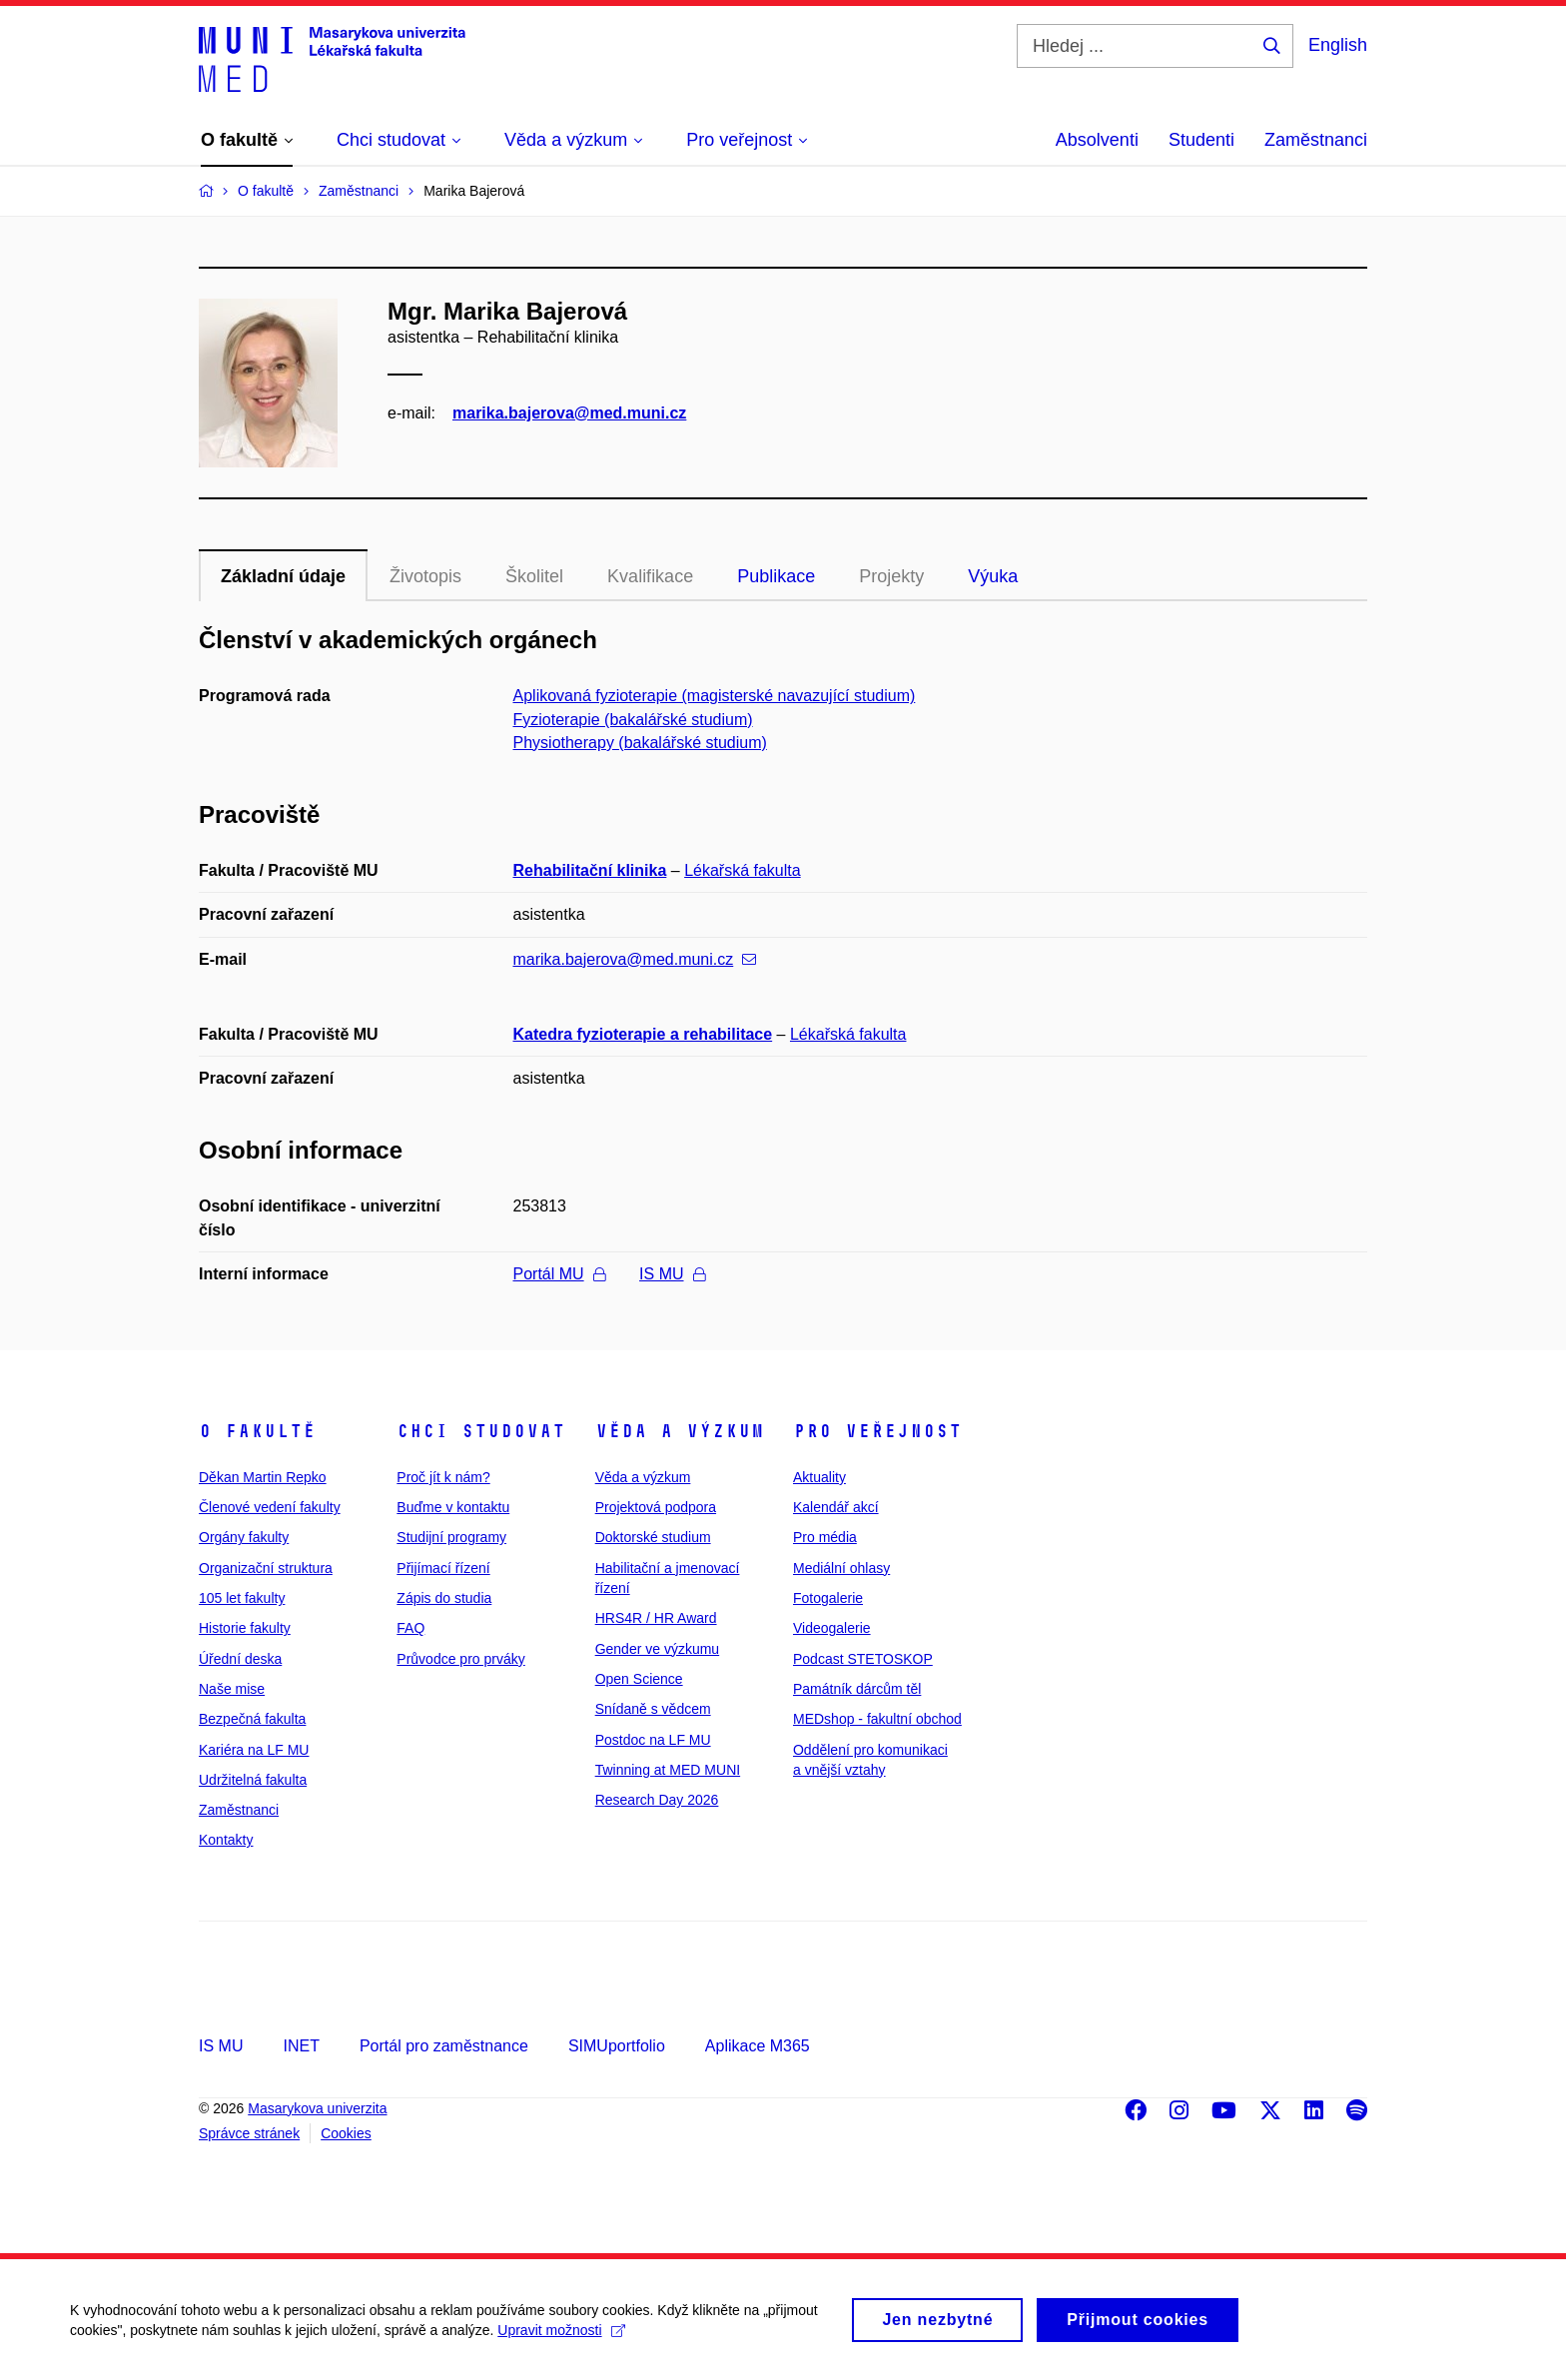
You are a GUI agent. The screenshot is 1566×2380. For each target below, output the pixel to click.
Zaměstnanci (1315, 140)
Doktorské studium (653, 1537)
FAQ (410, 1628)
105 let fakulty (242, 1598)
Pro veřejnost (877, 1431)
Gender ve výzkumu (657, 1649)
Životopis (425, 576)
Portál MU (559, 1273)
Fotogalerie (828, 1598)
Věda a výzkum (679, 1431)
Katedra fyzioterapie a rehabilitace (643, 1034)
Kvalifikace (650, 576)
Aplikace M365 (757, 2045)
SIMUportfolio (616, 2045)
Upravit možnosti (560, 2339)
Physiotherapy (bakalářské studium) (640, 742)
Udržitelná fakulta (253, 1780)
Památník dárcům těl (857, 1689)
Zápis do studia (443, 1598)
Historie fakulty (245, 1628)
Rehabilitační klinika (590, 870)
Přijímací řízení (442, 1568)
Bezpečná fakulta (252, 1719)
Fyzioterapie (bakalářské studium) (633, 719)
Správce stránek (249, 2133)
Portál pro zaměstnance (444, 2045)
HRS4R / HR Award (656, 1618)
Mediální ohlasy (841, 1568)
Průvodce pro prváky (460, 1659)
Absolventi (1097, 140)
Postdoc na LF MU (653, 1740)
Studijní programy (451, 1537)
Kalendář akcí (836, 1507)
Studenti (1201, 140)
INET (301, 2045)
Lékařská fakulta (742, 870)
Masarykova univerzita (317, 2108)
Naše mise (232, 1689)
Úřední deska (240, 1659)
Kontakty (226, 1840)
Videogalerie (832, 1628)
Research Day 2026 (657, 1800)
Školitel (534, 576)
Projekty (891, 576)
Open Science (639, 1679)
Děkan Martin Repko (263, 1477)
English (1337, 45)
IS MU (671, 1273)
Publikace (776, 576)
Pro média (825, 1537)
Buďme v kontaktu (452, 1507)
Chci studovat (480, 1431)
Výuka (993, 576)
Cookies (346, 2133)
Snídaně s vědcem (653, 1709)
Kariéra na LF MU (254, 1750)
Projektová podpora (655, 1507)
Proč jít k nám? (442, 1477)
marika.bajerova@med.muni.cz (569, 412)
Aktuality (819, 1477)
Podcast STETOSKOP (863, 1659)
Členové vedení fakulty (270, 1507)
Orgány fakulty (244, 1537)
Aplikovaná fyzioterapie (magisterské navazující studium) (714, 695)
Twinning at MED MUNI (667, 1770)
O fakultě (257, 1431)
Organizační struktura (266, 1568)
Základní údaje (283, 576)
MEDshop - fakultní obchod (877, 1719)
